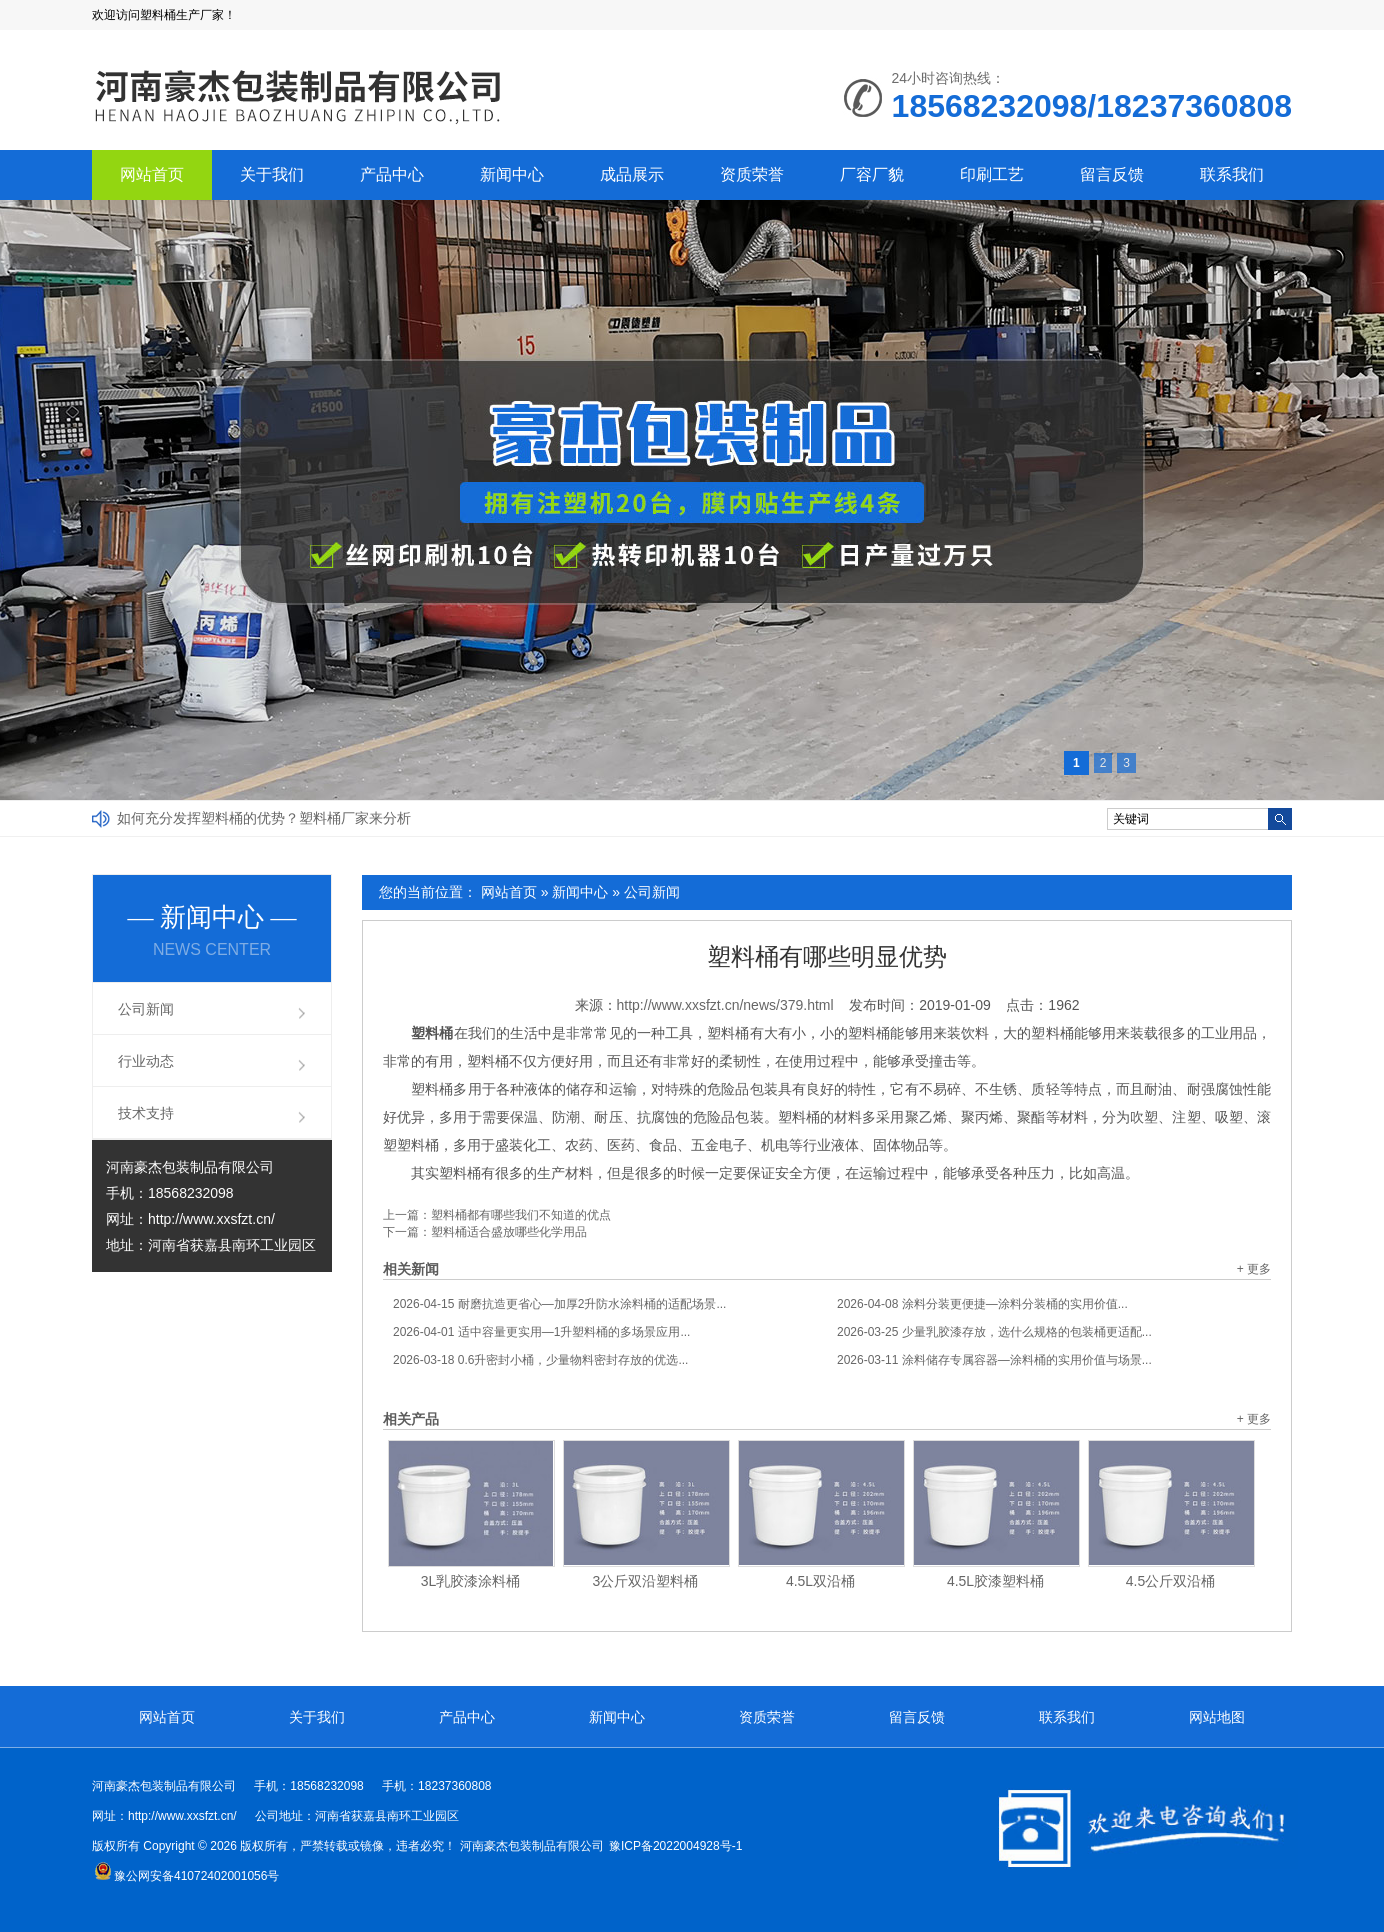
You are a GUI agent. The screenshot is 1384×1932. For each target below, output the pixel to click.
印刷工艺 (992, 174)
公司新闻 (652, 892)
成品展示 (632, 174)
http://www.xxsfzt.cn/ (211, 1219)
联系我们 (1232, 174)
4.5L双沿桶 (820, 1581)
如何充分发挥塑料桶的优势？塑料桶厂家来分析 (264, 818)
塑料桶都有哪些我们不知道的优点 (521, 1215)
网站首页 (152, 174)
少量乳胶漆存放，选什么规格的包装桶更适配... (994, 1332)
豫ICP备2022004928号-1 (675, 1846)
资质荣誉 (752, 174)
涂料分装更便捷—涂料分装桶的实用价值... (982, 1304)
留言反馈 (1112, 174)
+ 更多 (1254, 1269)
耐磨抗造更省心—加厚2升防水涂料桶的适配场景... (559, 1304)
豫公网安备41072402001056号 (186, 1876)
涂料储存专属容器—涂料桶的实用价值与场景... (994, 1360)
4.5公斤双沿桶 (1170, 1581)
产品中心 (392, 174)
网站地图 (1217, 1717)
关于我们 (272, 174)
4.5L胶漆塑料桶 (995, 1581)
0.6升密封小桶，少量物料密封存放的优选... (540, 1360)
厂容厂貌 (872, 174)
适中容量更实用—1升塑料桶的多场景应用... (541, 1332)
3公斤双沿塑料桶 (646, 1581)
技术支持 (146, 1113)
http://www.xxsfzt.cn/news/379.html (725, 1005)
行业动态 (146, 1061)
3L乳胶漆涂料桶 (471, 1581)
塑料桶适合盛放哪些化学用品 (509, 1232)
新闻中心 (512, 174)
